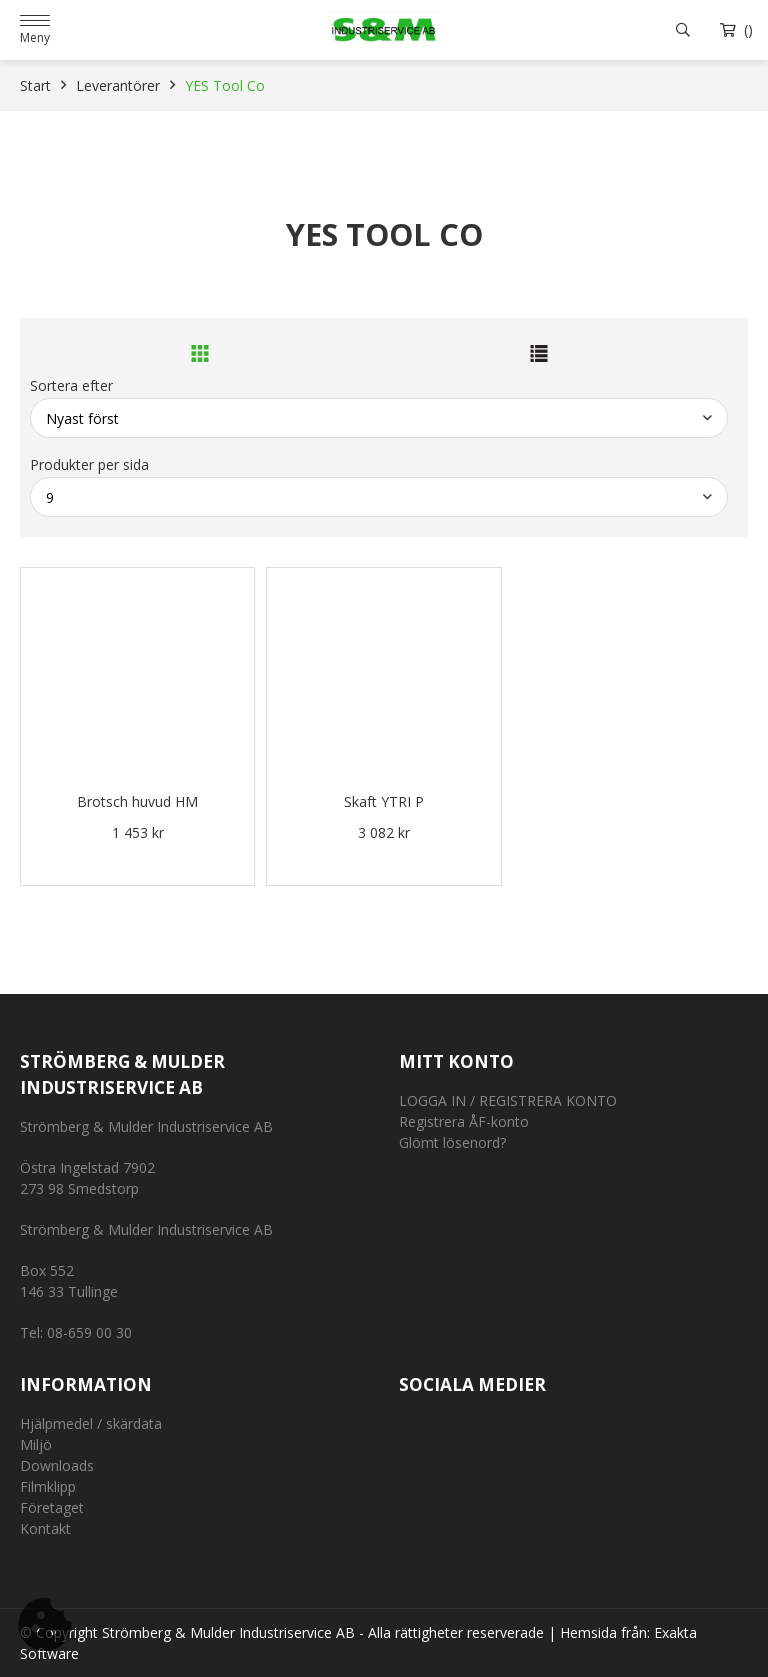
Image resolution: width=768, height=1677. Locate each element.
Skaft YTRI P (384, 801)
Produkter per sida (89, 464)
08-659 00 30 (89, 1332)
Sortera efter (71, 385)
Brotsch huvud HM (137, 801)
